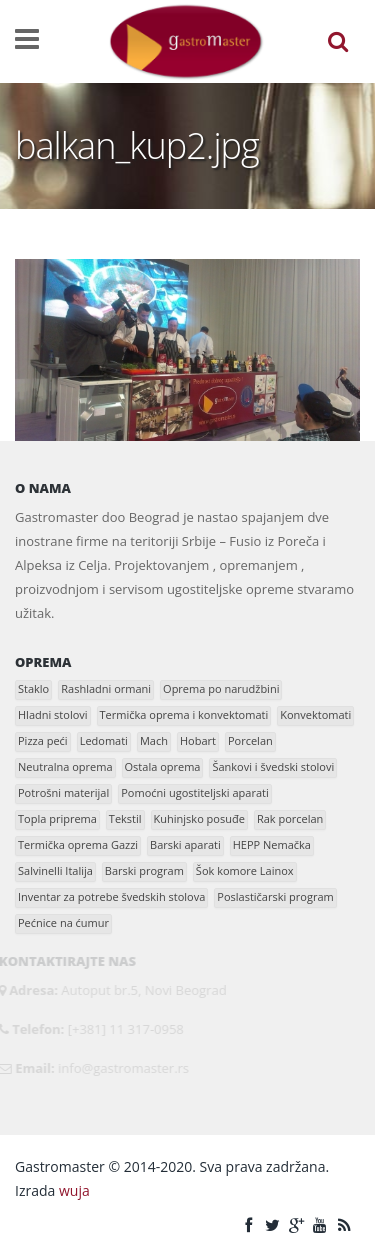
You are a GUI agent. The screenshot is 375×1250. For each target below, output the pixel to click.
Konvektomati (315, 714)
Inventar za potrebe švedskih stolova (111, 896)
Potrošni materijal (63, 792)
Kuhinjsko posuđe (199, 818)
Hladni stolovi (53, 714)
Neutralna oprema (65, 766)
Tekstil (125, 818)
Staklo (33, 688)
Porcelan (250, 740)
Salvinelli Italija (55, 870)
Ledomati (104, 740)
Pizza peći (43, 740)
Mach (154, 740)
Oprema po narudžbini (221, 688)
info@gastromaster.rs (120, 1068)
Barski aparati (185, 844)
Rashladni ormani (106, 688)
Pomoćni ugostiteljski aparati (195, 792)
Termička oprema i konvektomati (184, 714)
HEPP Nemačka (272, 844)
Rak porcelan (290, 818)
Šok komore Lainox (245, 870)
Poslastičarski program (275, 896)
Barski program (144, 870)
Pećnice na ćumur (63, 922)
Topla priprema (57, 818)
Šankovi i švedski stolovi (273, 766)
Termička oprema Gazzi (78, 844)
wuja (74, 1190)
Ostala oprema (163, 766)
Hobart (198, 740)
